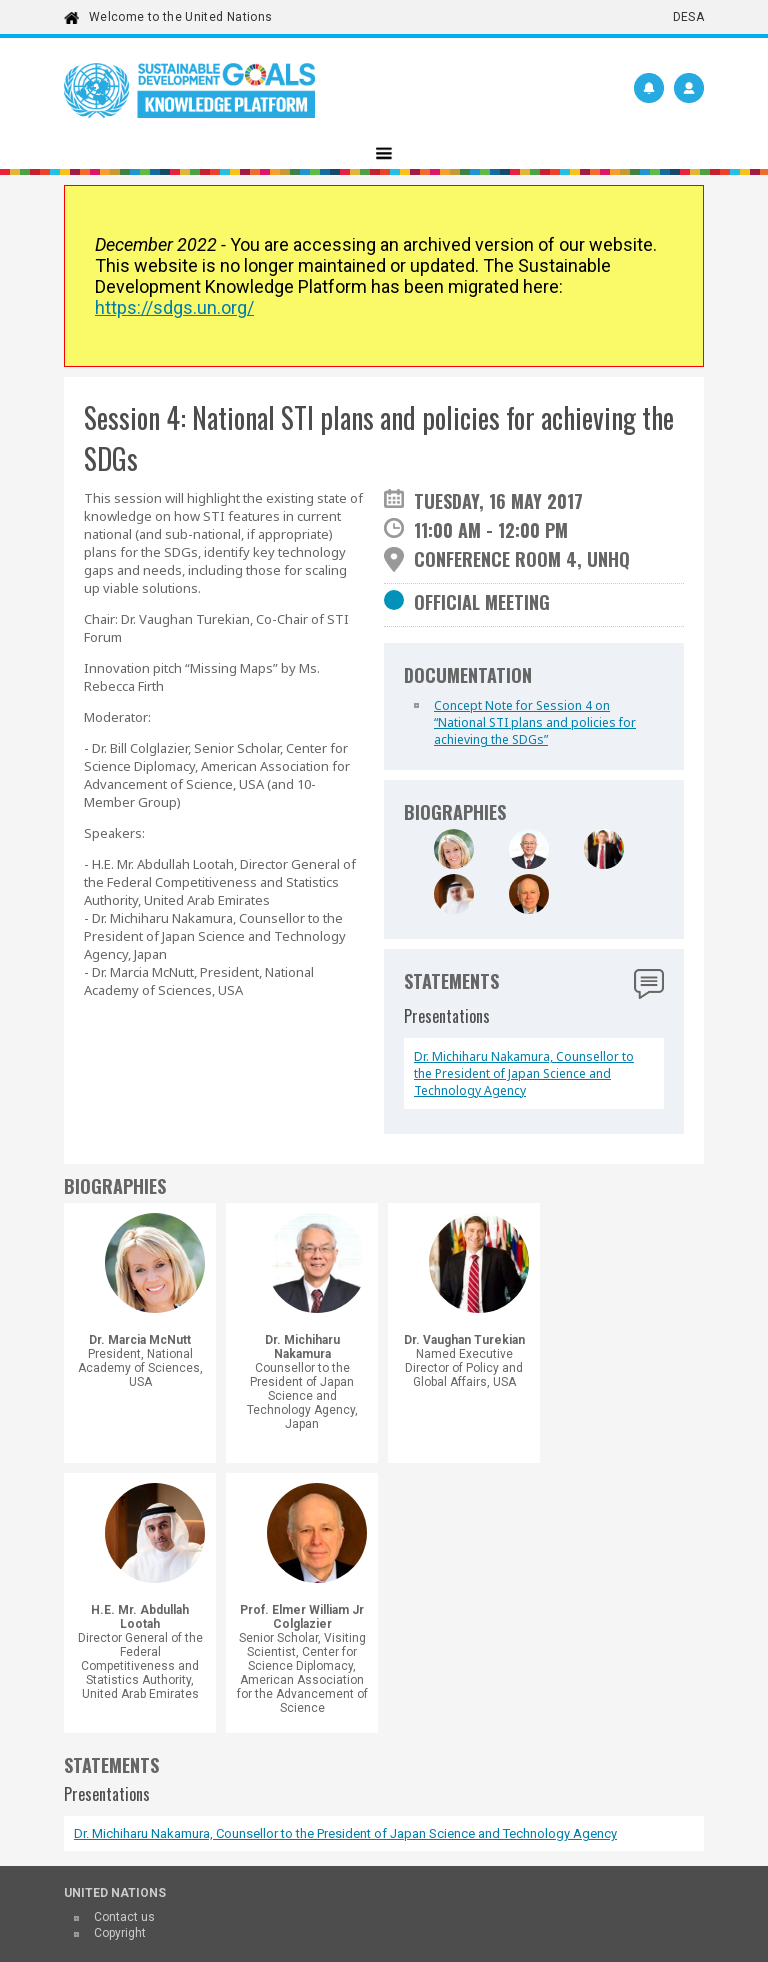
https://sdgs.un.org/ (174, 307)
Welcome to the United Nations (180, 17)
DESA (688, 17)
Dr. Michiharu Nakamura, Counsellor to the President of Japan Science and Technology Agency (524, 1073)
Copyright (120, 1933)
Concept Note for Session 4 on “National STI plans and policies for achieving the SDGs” (535, 722)
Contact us (124, 1917)
